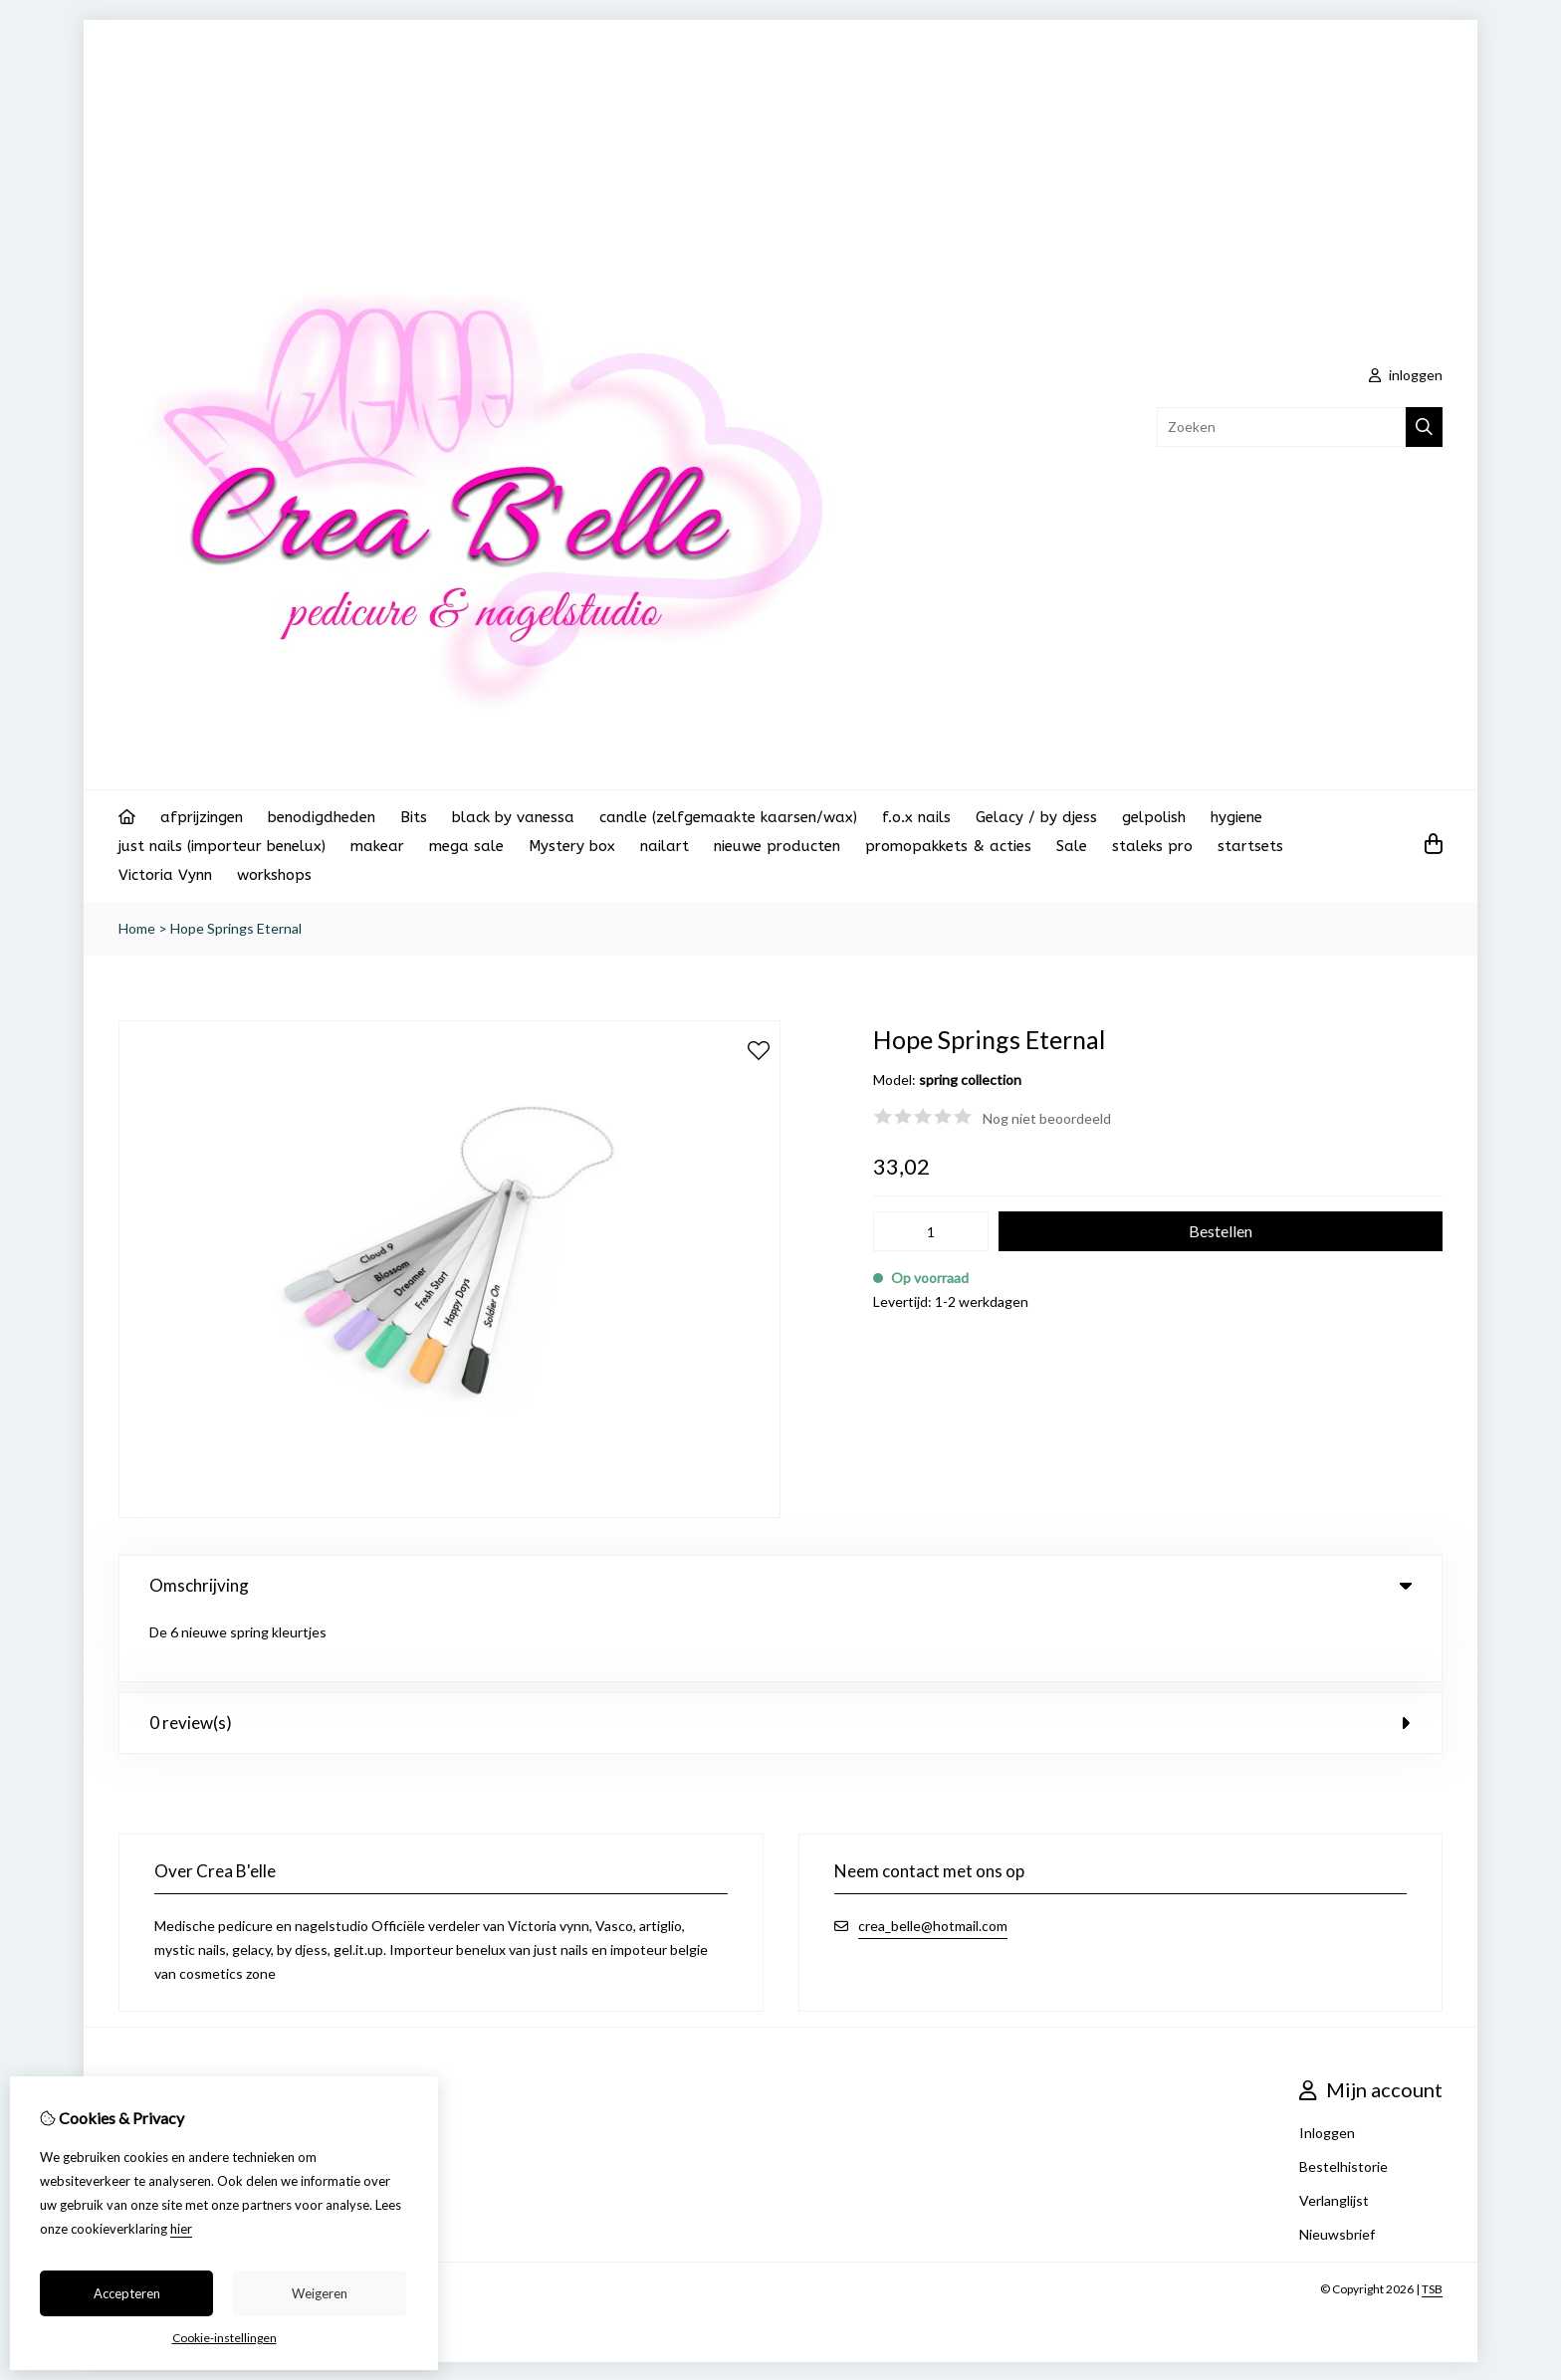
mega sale (466, 846)
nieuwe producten (777, 846)
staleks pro (1152, 846)
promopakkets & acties (948, 846)
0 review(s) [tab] (780, 1656)
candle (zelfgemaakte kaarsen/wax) (728, 817)
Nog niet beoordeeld (1047, 1118)
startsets (1250, 846)
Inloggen (1327, 2066)
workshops (274, 875)
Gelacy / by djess (1036, 817)
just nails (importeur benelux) (222, 846)
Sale (1071, 846)
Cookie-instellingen (224, 2337)
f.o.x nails (916, 817)
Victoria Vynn (165, 875)
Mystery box (572, 846)
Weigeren (319, 2293)
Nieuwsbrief (1337, 2168)
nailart (664, 846)
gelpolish (1154, 817)
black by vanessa (513, 817)
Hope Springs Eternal (236, 928)
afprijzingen (201, 817)
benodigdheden (321, 817)
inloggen (1406, 374)
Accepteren (127, 2293)
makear (377, 846)
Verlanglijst (1334, 2134)
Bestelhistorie (1343, 2100)
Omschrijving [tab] (780, 1585)
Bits (413, 817)
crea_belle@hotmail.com (932, 1859)
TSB (1432, 2223)
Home (136, 928)
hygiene (1236, 817)
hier (181, 2229)
